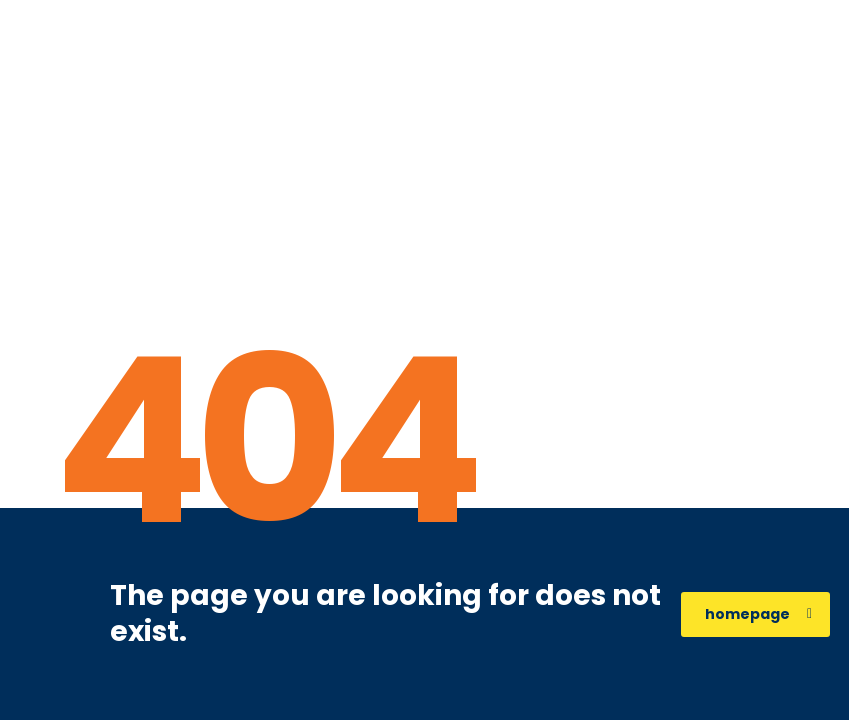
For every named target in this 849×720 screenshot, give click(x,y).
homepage (758, 614)
